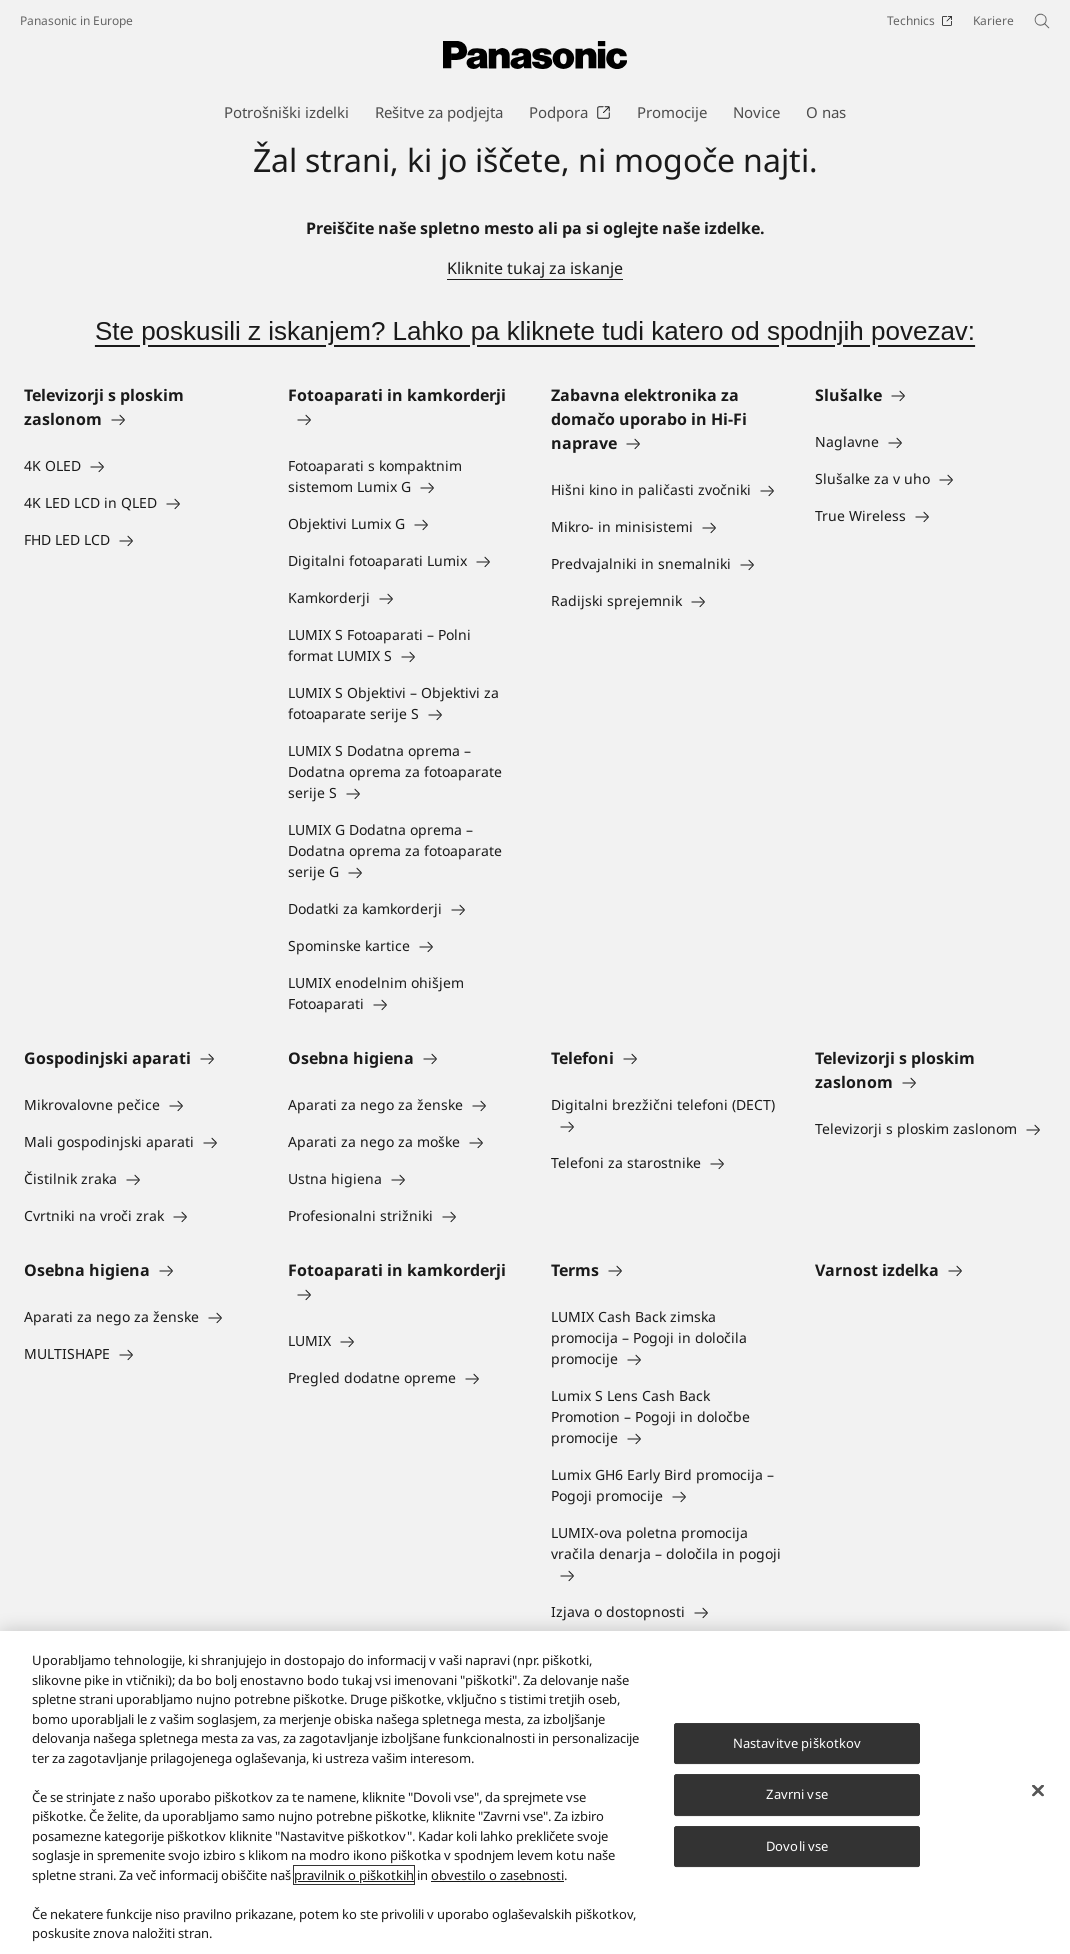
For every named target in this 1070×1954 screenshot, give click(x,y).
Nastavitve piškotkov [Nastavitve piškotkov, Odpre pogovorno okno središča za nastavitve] (797, 1743)
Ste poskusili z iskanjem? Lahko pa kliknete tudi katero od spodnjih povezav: (535, 331)
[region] (535, 1792)
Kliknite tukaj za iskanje (535, 268)
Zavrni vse (796, 1794)
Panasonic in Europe (76, 20)
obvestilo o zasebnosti (497, 1875)
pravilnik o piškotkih (354, 1875)
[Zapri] (1038, 1790)
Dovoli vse (797, 1846)
